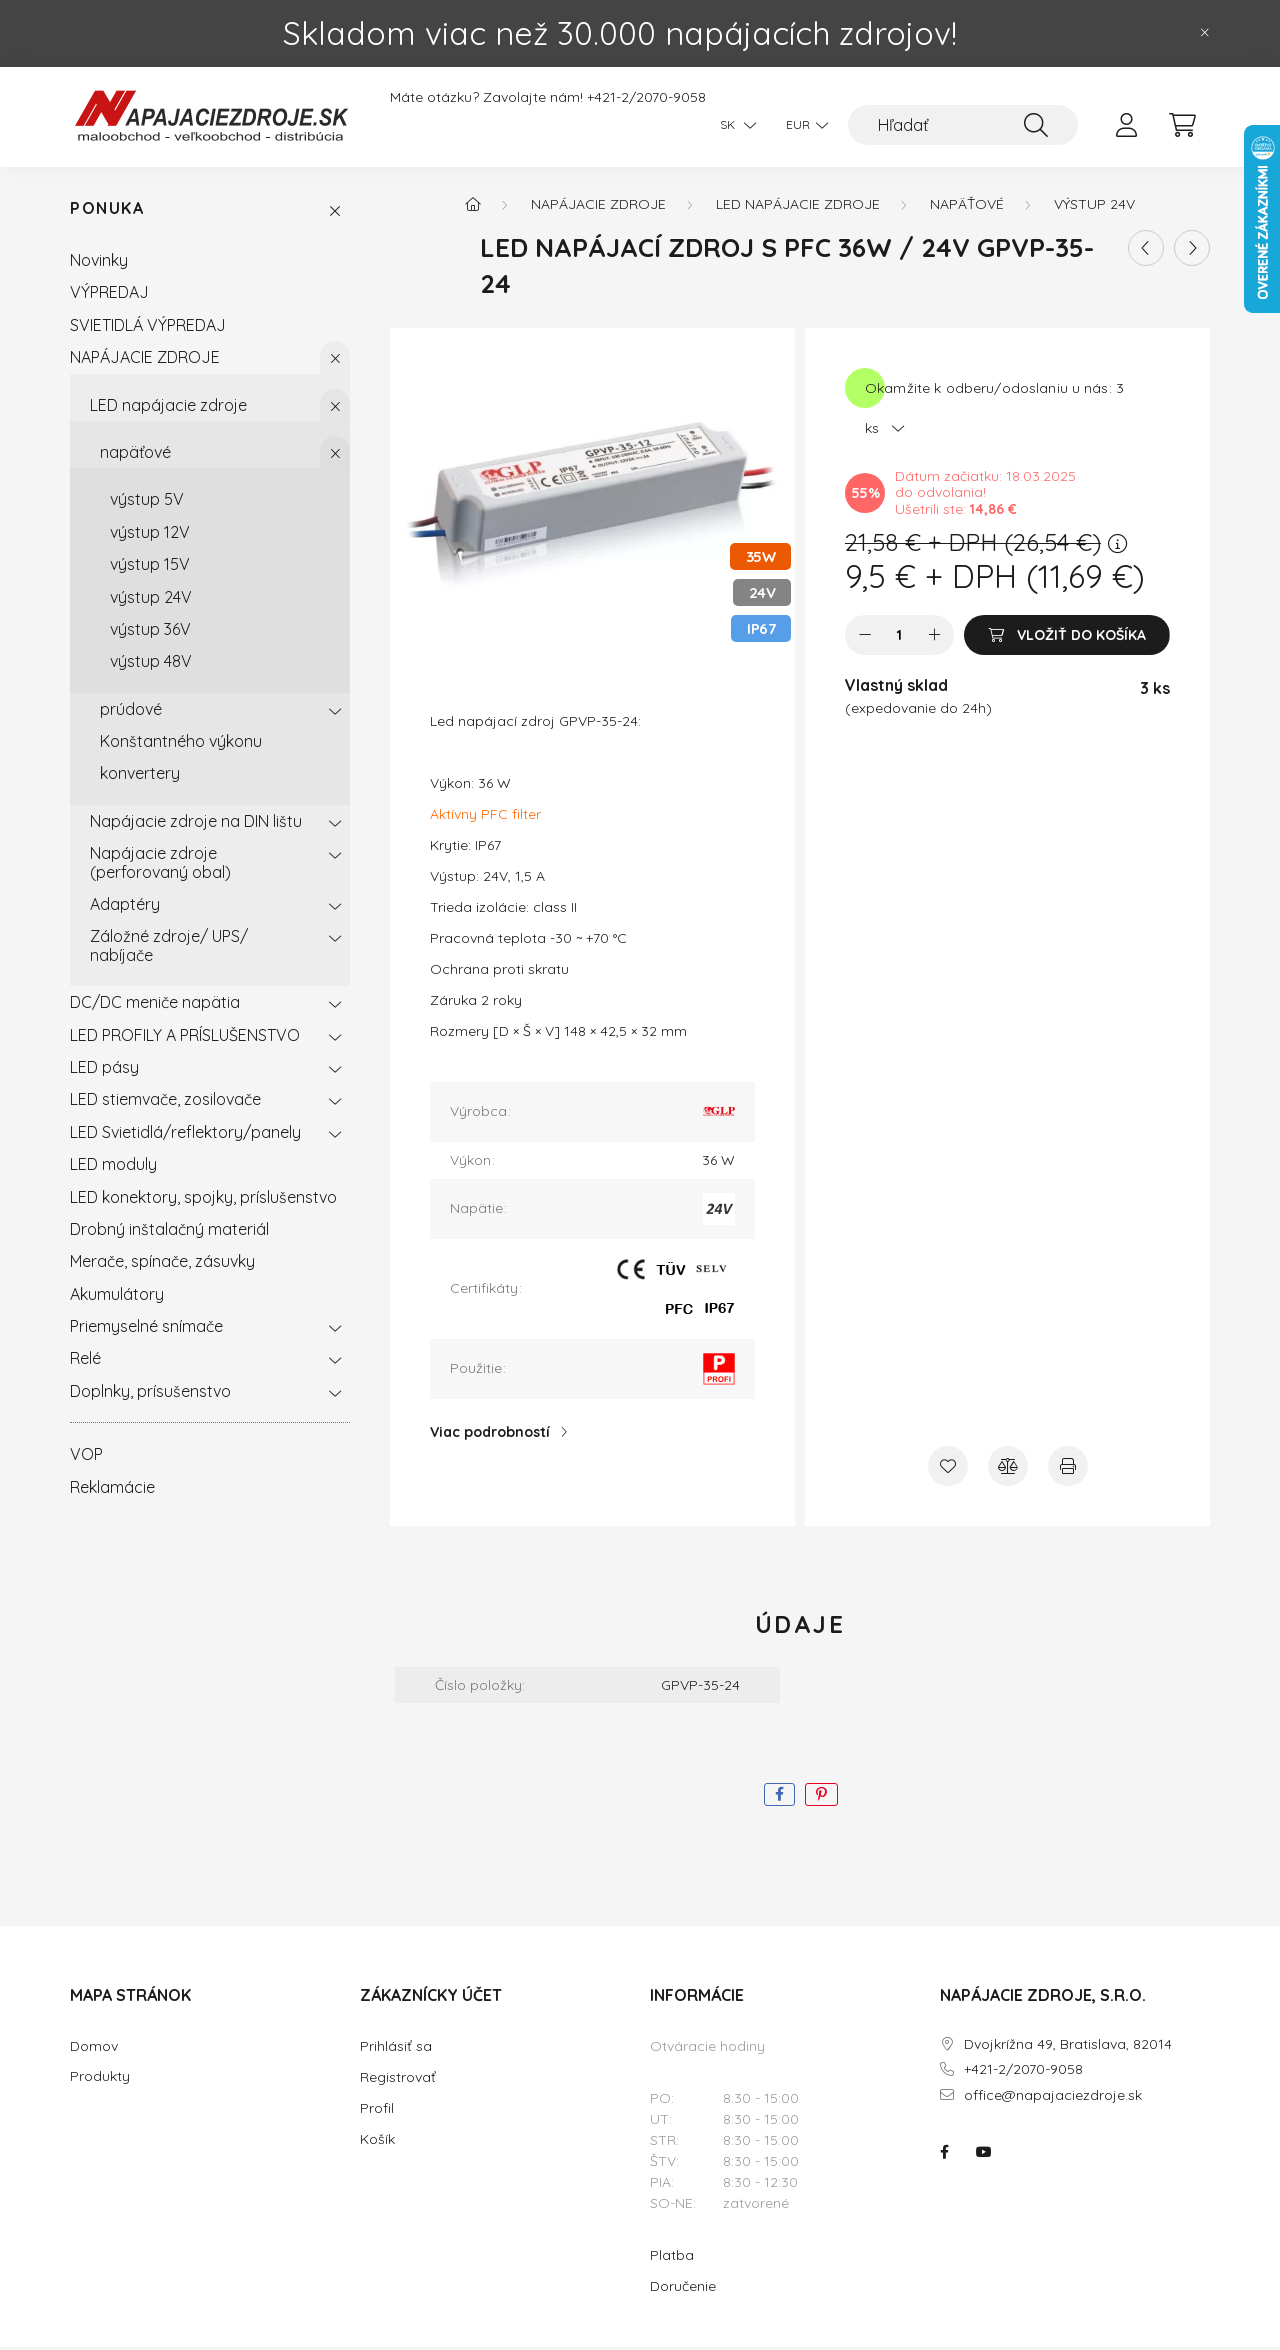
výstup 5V (147, 503)
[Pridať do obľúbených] (948, 1469)
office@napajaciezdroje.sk (1053, 2098)
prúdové (131, 712)
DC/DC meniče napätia (155, 1005)
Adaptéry (125, 907)
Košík (377, 2142)
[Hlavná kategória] (473, 207)
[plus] (934, 638)
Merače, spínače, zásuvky (162, 1265)
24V (762, 595)
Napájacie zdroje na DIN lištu (196, 824)
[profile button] (1126, 125)
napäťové (135, 455)
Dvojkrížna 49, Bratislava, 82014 (1068, 2047)
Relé (85, 1362)
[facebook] (779, 1798)
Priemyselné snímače (146, 1329)
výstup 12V (150, 535)
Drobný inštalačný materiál (169, 1232)
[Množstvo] (899, 638)
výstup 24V (151, 600)
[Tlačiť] (1068, 1469)
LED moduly (113, 1167)
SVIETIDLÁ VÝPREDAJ (148, 328)
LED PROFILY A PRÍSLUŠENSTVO (185, 1038)
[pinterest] (821, 1798)
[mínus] (865, 638)
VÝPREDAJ (109, 296)
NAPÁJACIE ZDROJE (145, 360)
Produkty (100, 2079)
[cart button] (1182, 125)
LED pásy (104, 1070)
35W (761, 559)
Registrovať (398, 2080)
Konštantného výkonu (181, 744)
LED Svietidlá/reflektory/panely (185, 1135)
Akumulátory (117, 1297)
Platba (672, 2258)
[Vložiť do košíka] (1067, 638)
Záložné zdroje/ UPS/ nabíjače (169, 949)
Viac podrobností (490, 1435)
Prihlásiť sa (396, 2049)
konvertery (140, 777)
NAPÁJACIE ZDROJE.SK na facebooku (944, 2155)
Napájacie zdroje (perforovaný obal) (160, 865)
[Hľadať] (963, 125)
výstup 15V (150, 567)
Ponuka (107, 212)
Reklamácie (112, 1490)
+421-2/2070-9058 (646, 97)
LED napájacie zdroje (168, 408)
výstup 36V (150, 632)
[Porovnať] (1008, 1469)
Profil (377, 2111)
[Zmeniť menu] (802, 125)
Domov (94, 2049)
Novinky (99, 263)
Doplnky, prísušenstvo (150, 1394)
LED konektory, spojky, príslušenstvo (203, 1200)
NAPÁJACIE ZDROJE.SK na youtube (984, 2155)
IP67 (761, 631)
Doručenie (683, 2289)
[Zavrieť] (1205, 33)
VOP (86, 1457)
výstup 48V (151, 664)
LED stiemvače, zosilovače (165, 1103)
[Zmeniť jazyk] (733, 125)
